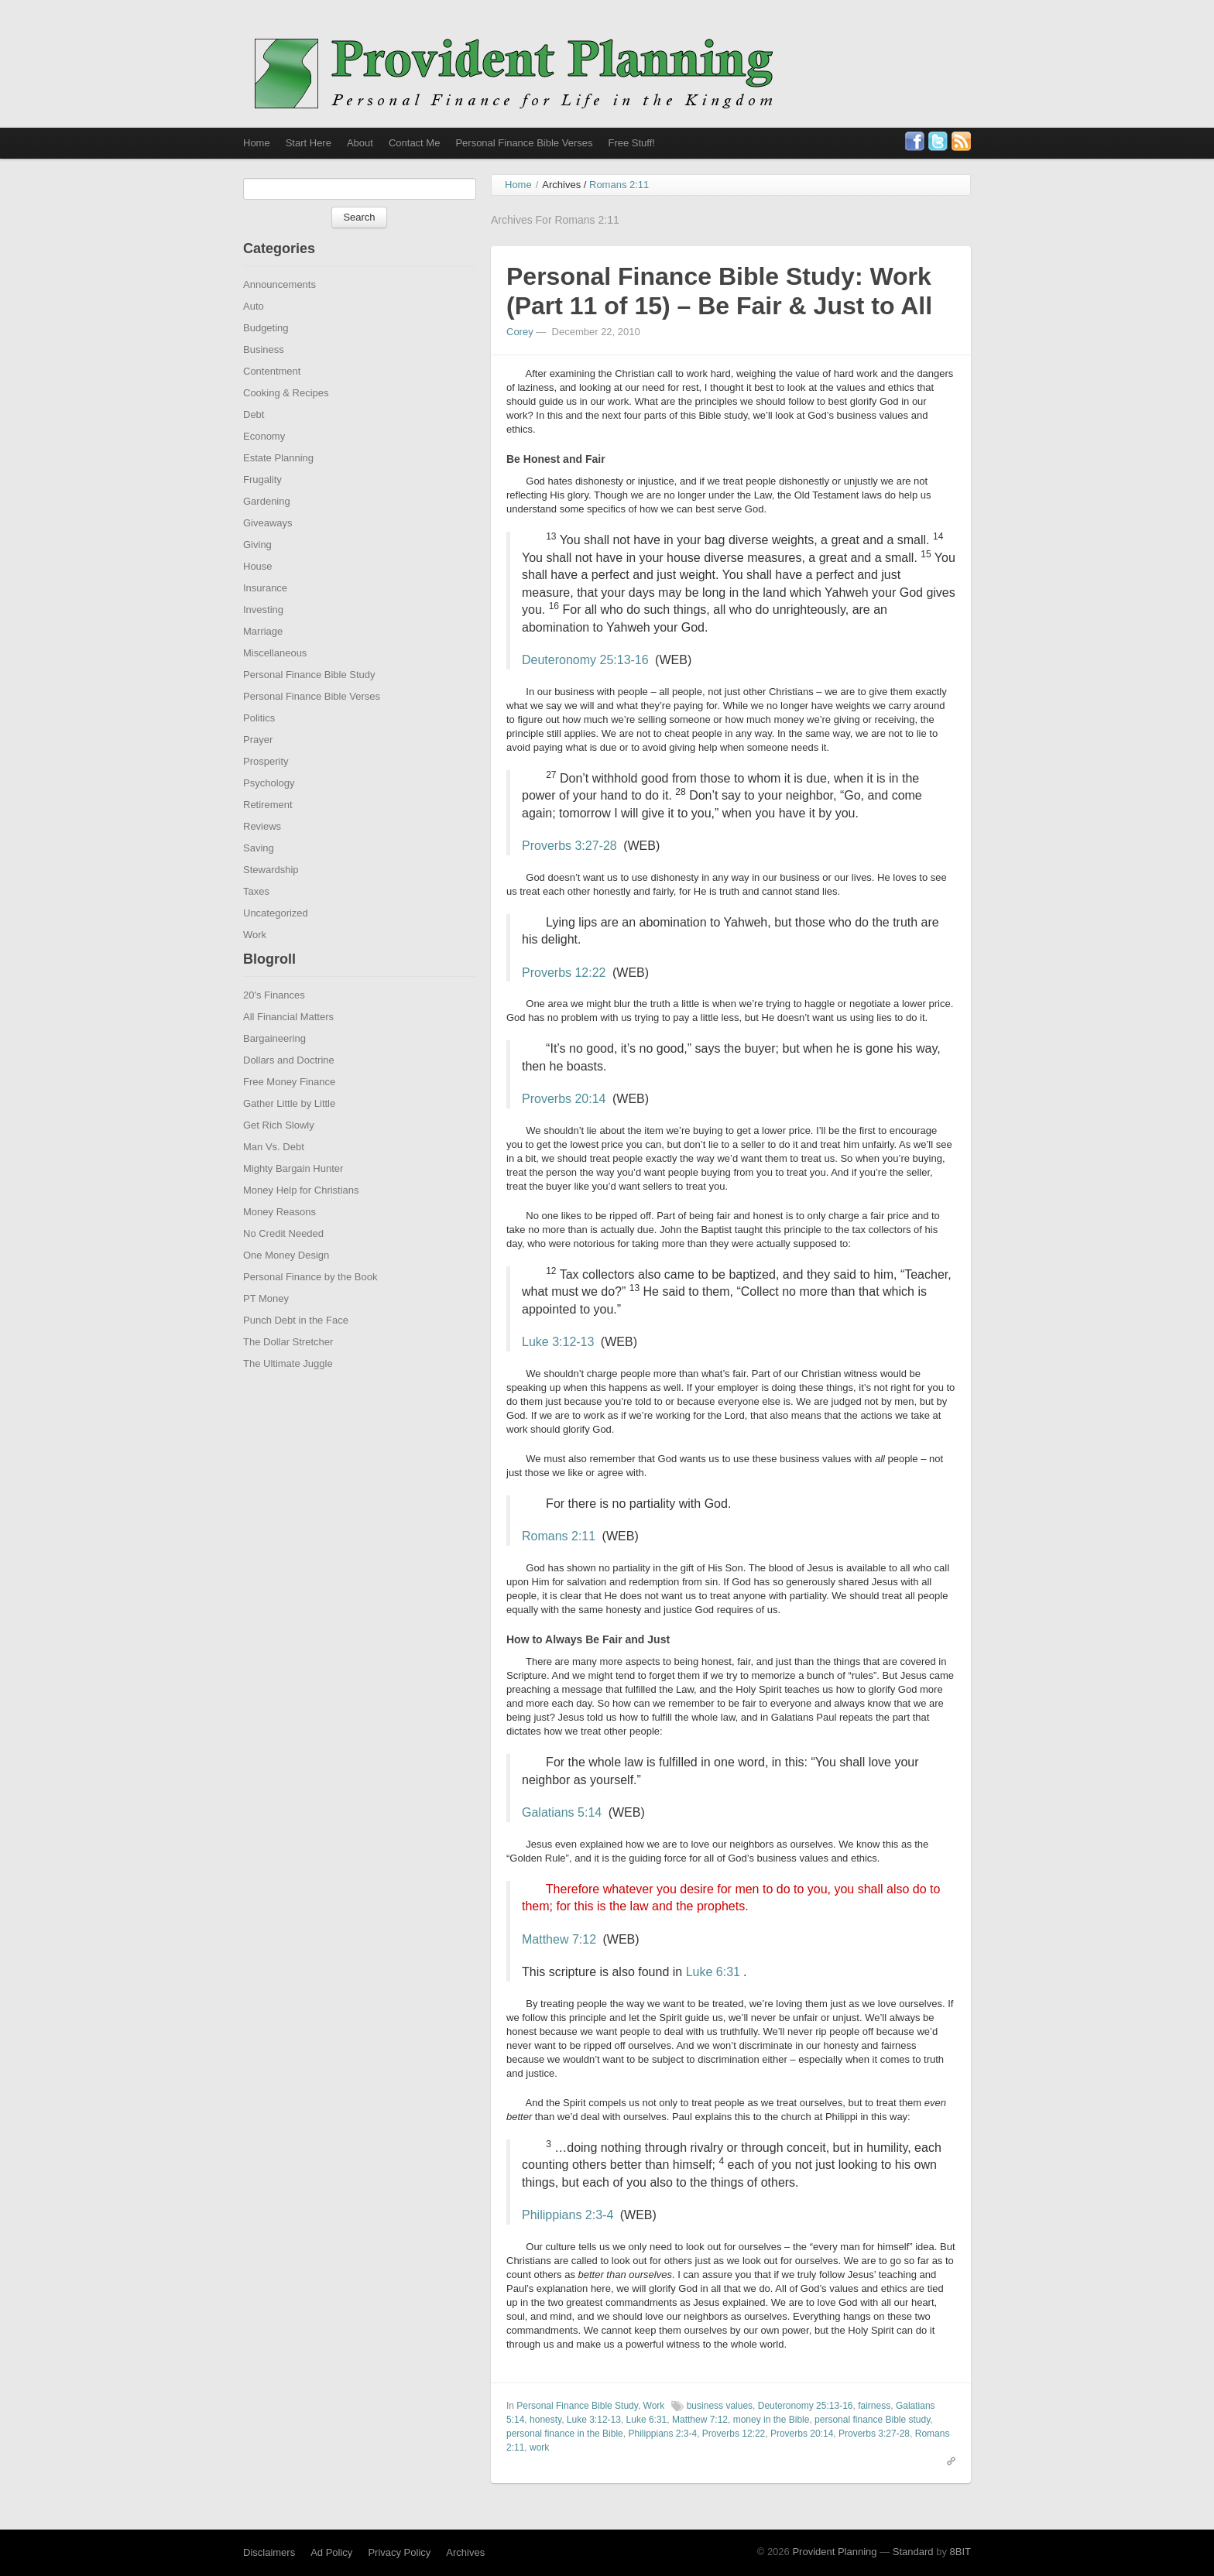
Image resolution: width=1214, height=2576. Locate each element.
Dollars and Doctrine (288, 1087)
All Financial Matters (288, 1044)
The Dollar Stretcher (288, 1369)
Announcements (279, 311)
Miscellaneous (275, 680)
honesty (545, 2446)
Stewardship (271, 897)
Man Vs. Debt (273, 1174)
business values (720, 2432)
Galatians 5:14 (562, 1839)
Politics (259, 745)
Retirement (268, 832)
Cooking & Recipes (286, 420)
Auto (253, 333)
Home (256, 143)
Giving (257, 571)
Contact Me (414, 143)
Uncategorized (275, 940)
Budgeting (266, 355)
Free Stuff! (631, 143)
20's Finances (274, 1022)
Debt (253, 441)
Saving (258, 875)
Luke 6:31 (713, 1999)
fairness (874, 2432)
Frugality (262, 506)
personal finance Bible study (872, 2446)
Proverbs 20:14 (564, 1125)
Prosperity (266, 788)
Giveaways (268, 550)
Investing (263, 636)
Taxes (256, 918)
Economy (264, 463)
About (360, 143)
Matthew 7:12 (559, 1966)
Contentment (271, 398)
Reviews (262, 853)
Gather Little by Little (289, 1130)
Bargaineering (274, 1065)
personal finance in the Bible (564, 2460)
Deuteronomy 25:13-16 (585, 687)
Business (263, 376)
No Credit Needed (283, 1260)
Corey (519, 359)
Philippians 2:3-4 (567, 2242)
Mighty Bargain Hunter (293, 1195)
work (539, 2474)
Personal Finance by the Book (310, 1304)
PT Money (266, 1325)
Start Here (308, 143)
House (258, 593)
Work (254, 962)
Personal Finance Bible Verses (523, 143)
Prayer (258, 766)
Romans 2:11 (558, 1563)
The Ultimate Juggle (288, 1390)
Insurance (265, 615)
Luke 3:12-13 (558, 1368)
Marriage (263, 658)
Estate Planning (278, 485)
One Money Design (286, 1282)
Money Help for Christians (301, 1217)
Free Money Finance (289, 1109)
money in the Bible (771, 2446)
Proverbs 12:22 (564, 999)
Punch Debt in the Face (295, 1347)
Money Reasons (279, 1239)
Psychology (268, 810)
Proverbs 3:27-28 (569, 872)
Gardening (266, 528)
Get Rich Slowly (278, 1152)
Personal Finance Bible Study (309, 701)
